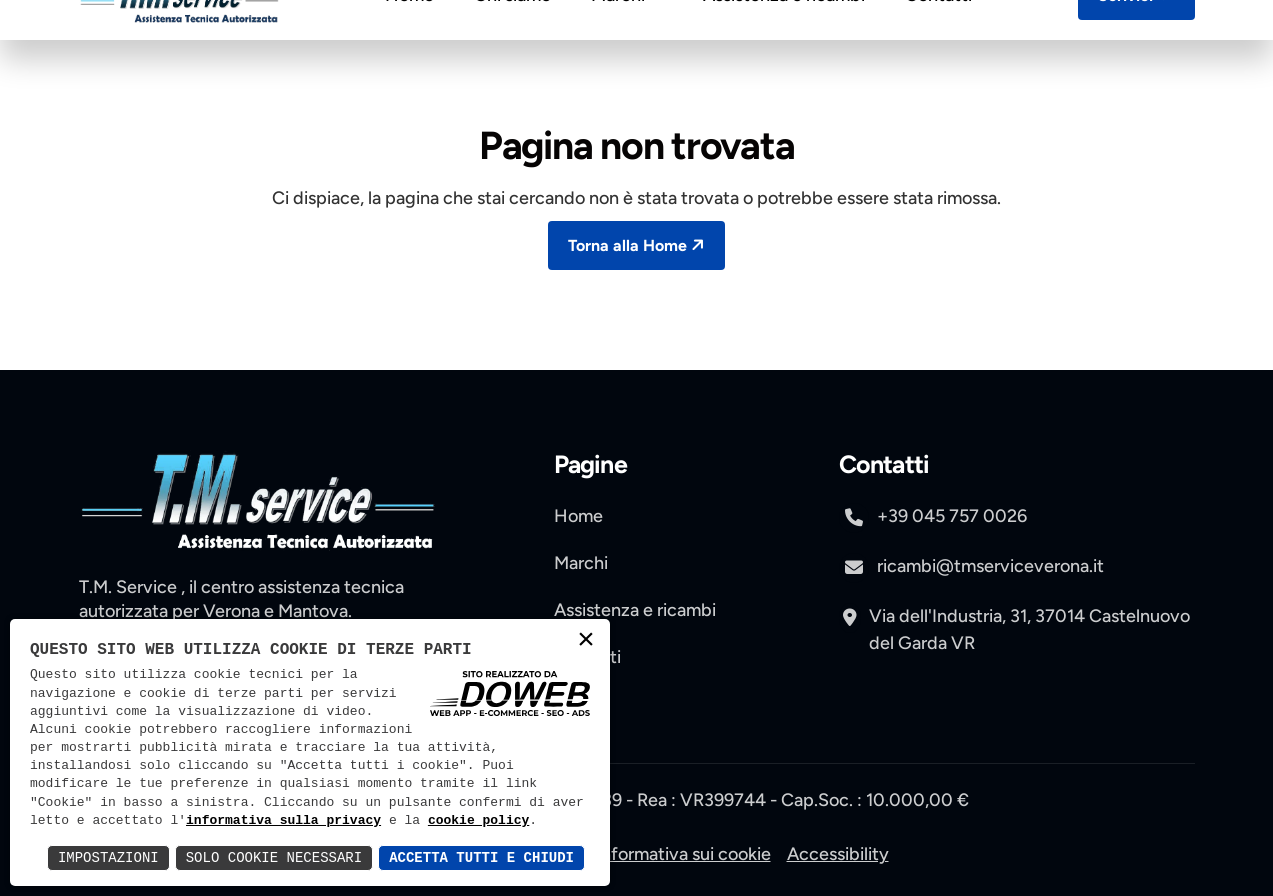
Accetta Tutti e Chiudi (481, 857)
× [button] (586, 641)
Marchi (627, 44)
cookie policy (478, 821)
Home (409, 44)
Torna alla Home (638, 244)
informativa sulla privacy (283, 821)
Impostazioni (108, 857)
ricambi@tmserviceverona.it (971, 568)
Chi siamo (512, 44)
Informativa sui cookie (683, 854)
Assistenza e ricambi (784, 44)
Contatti (938, 44)
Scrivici (1138, 43)
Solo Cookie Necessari (274, 857)
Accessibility (838, 854)
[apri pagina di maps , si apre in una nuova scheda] (1017, 620)
